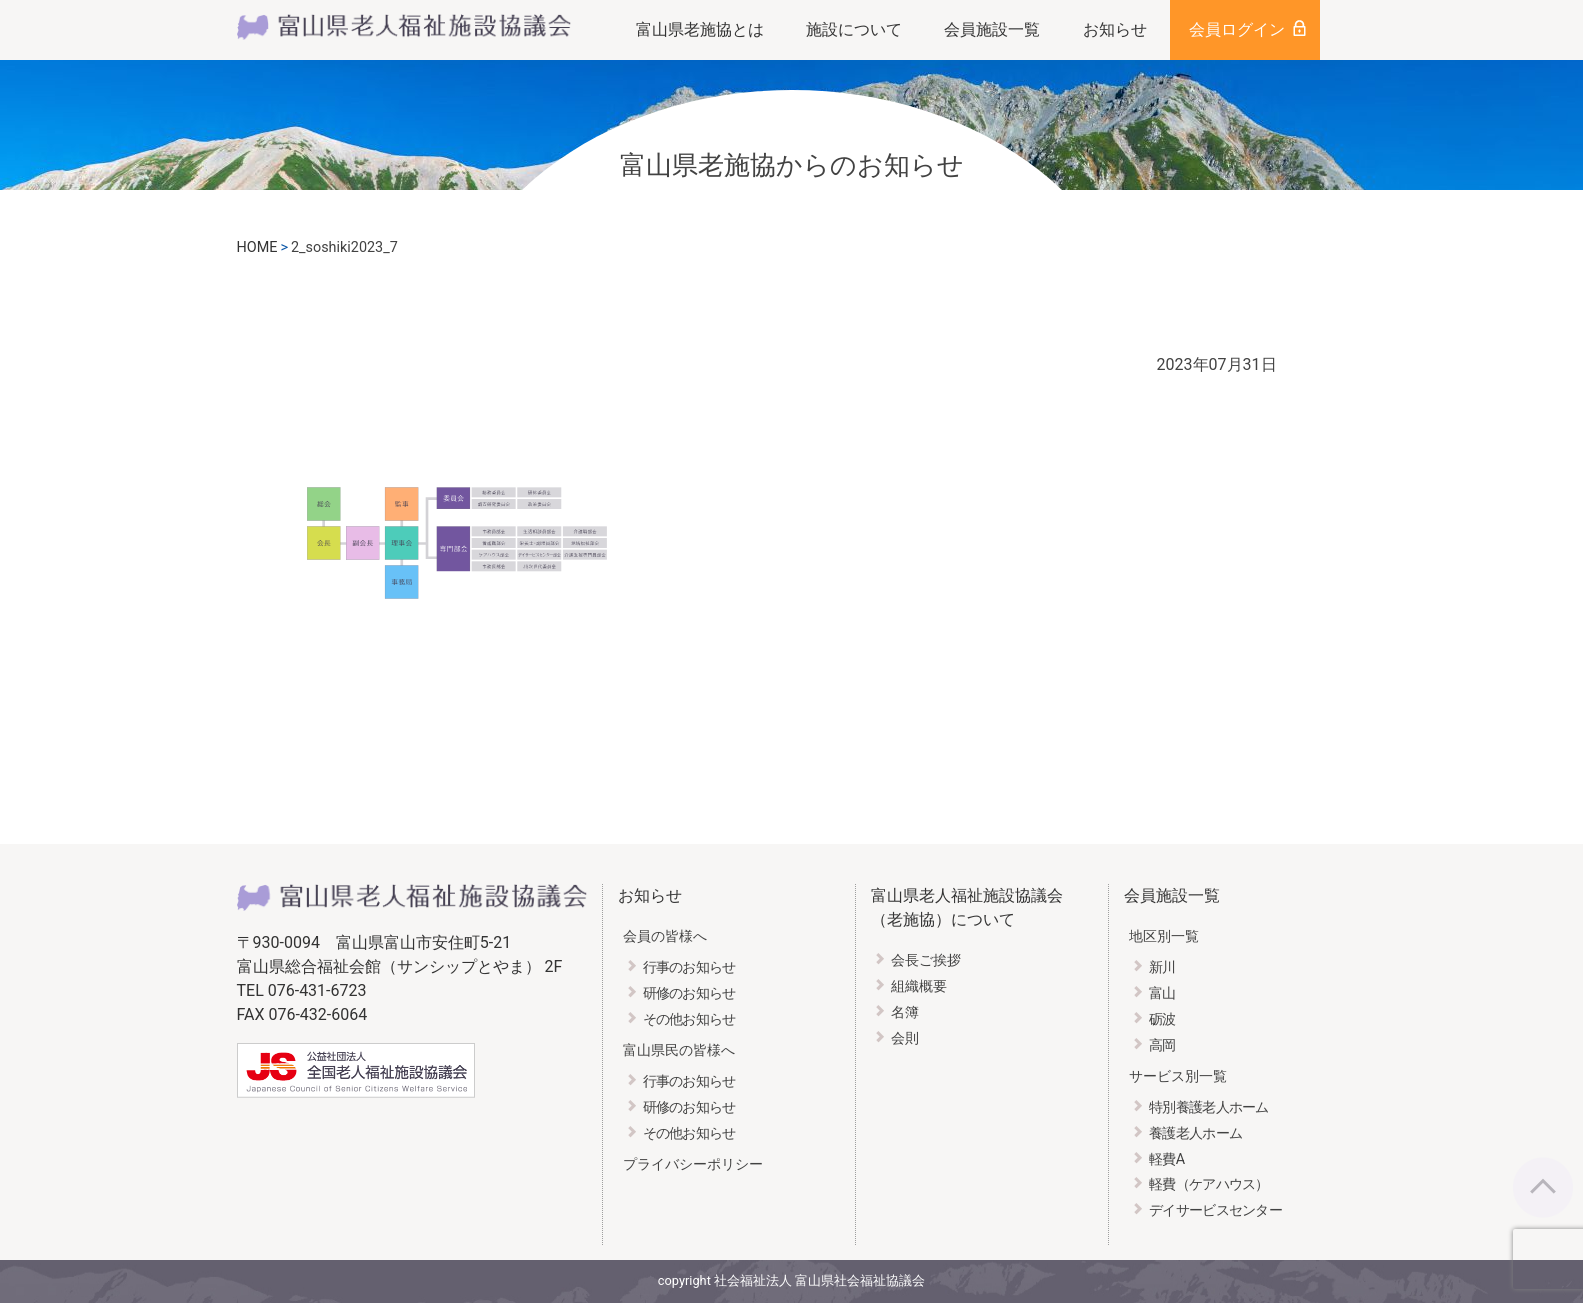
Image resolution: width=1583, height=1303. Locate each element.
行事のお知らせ (689, 967)
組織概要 (919, 986)
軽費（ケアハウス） (1209, 1184)
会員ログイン (1237, 29)
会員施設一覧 (992, 29)
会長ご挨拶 (926, 960)
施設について (854, 29)
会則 (905, 1038)
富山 (1162, 993)
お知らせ (1115, 29)
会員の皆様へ (665, 936)
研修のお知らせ (689, 993)
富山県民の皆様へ (679, 1050)
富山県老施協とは (700, 29)
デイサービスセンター (1215, 1210)
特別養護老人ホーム (1209, 1107)
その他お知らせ (689, 1019)
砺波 (1162, 1019)
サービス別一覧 (1178, 1076)
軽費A (1166, 1159)
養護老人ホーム (1195, 1133)
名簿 (905, 1012)
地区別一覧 (1164, 936)
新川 (1162, 967)
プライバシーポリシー (693, 1164)
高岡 (1162, 1045)
